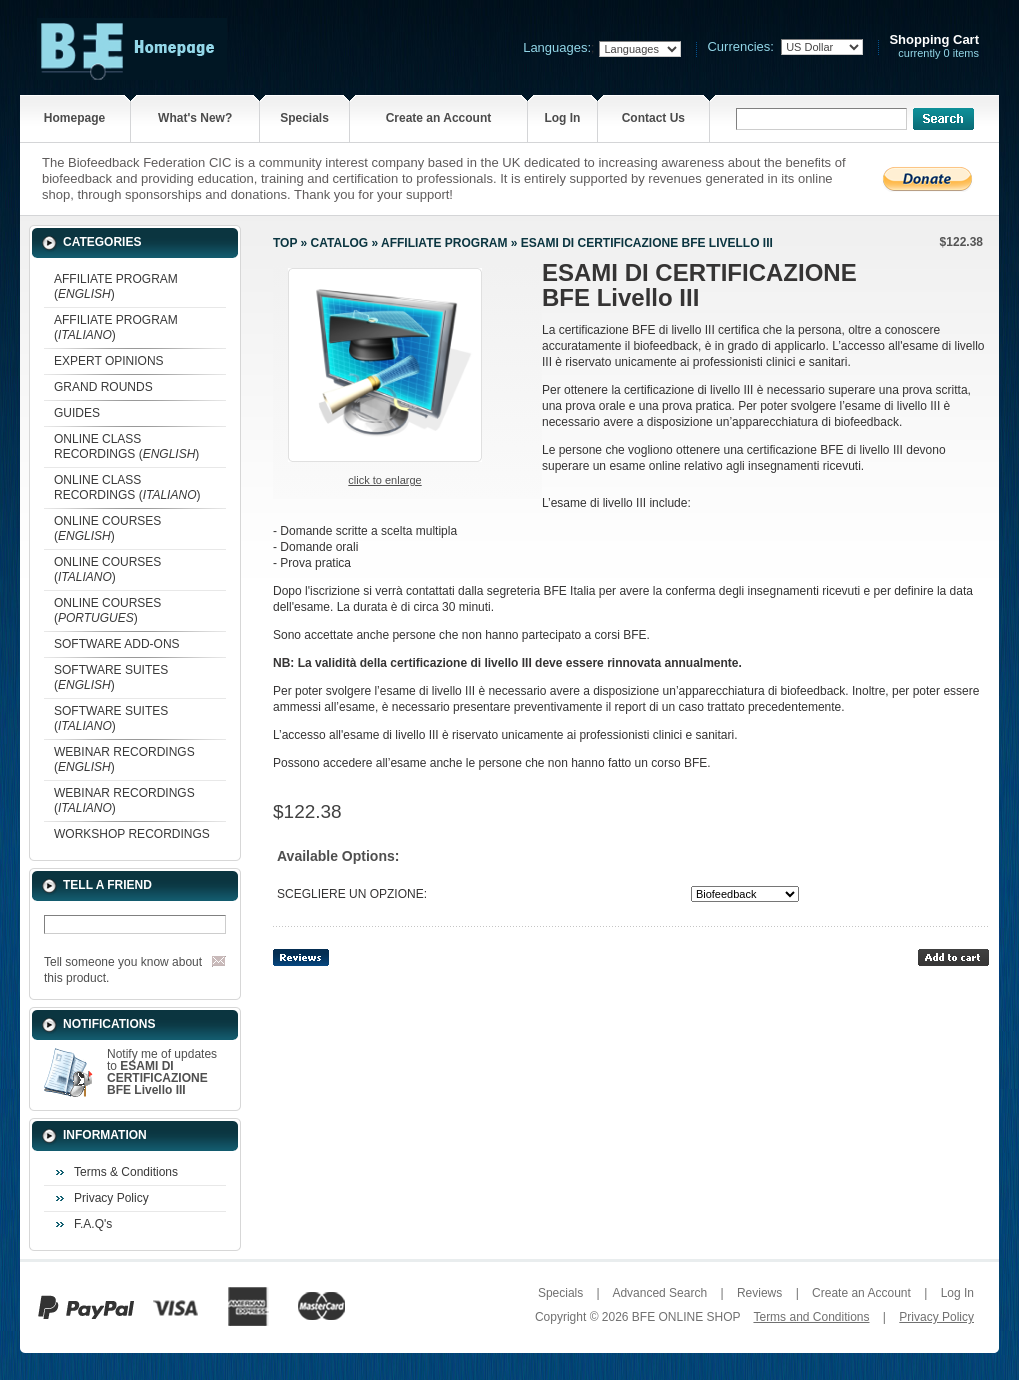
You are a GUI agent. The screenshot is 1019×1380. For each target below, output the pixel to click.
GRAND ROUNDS (103, 387)
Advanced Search (659, 1293)
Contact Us (653, 118)
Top (285, 243)
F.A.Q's (93, 1224)
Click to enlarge (384, 480)
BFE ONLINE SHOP (686, 1317)
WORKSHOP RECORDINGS (132, 834)
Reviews (759, 1293)
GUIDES (77, 413)
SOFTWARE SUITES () (111, 677)
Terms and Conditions (811, 1317)
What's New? (195, 118)
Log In (562, 118)
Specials (304, 118)
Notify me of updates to (162, 1072)
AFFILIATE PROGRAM (444, 243)
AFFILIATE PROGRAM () (116, 286)
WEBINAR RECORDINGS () (124, 759)
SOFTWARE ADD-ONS (117, 644)
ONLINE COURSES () (107, 528)
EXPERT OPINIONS (109, 361)
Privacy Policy (111, 1198)
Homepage (74, 118)
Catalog (340, 243)
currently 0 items (934, 46)
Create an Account (439, 118)
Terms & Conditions (126, 1172)
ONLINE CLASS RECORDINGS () (126, 446)
